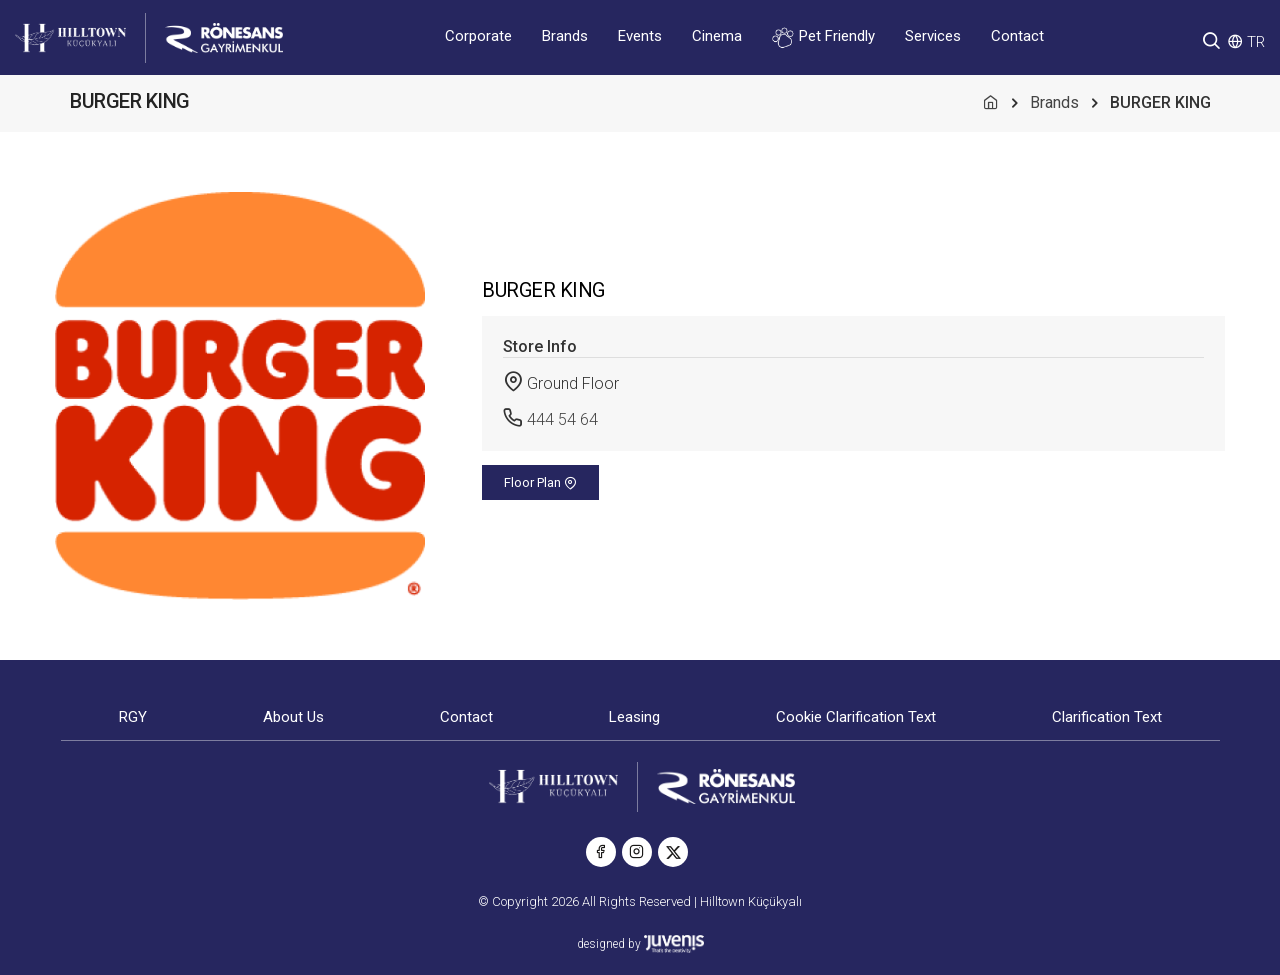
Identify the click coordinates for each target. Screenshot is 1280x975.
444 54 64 (562, 419)
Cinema (717, 36)
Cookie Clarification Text (856, 717)
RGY (133, 717)
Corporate (478, 36)
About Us (293, 717)
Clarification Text (1107, 717)
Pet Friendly (823, 37)
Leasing (634, 717)
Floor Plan (540, 482)
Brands (565, 36)
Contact (1017, 36)
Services (933, 36)
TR (1256, 42)
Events (640, 36)
